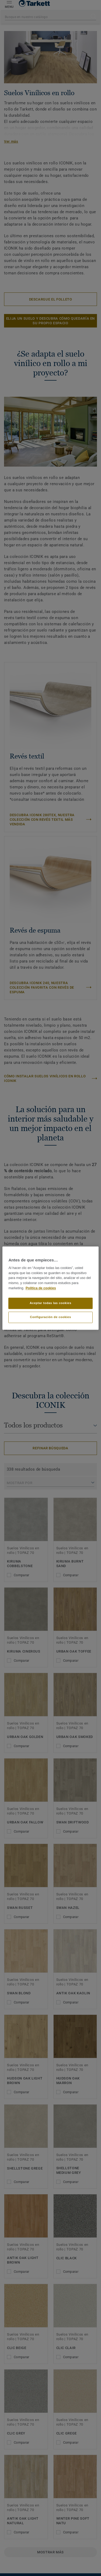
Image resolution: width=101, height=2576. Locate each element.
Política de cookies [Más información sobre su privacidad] (41, 1288)
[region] (50, 1288)
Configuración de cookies (50, 1317)
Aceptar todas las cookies (50, 1303)
